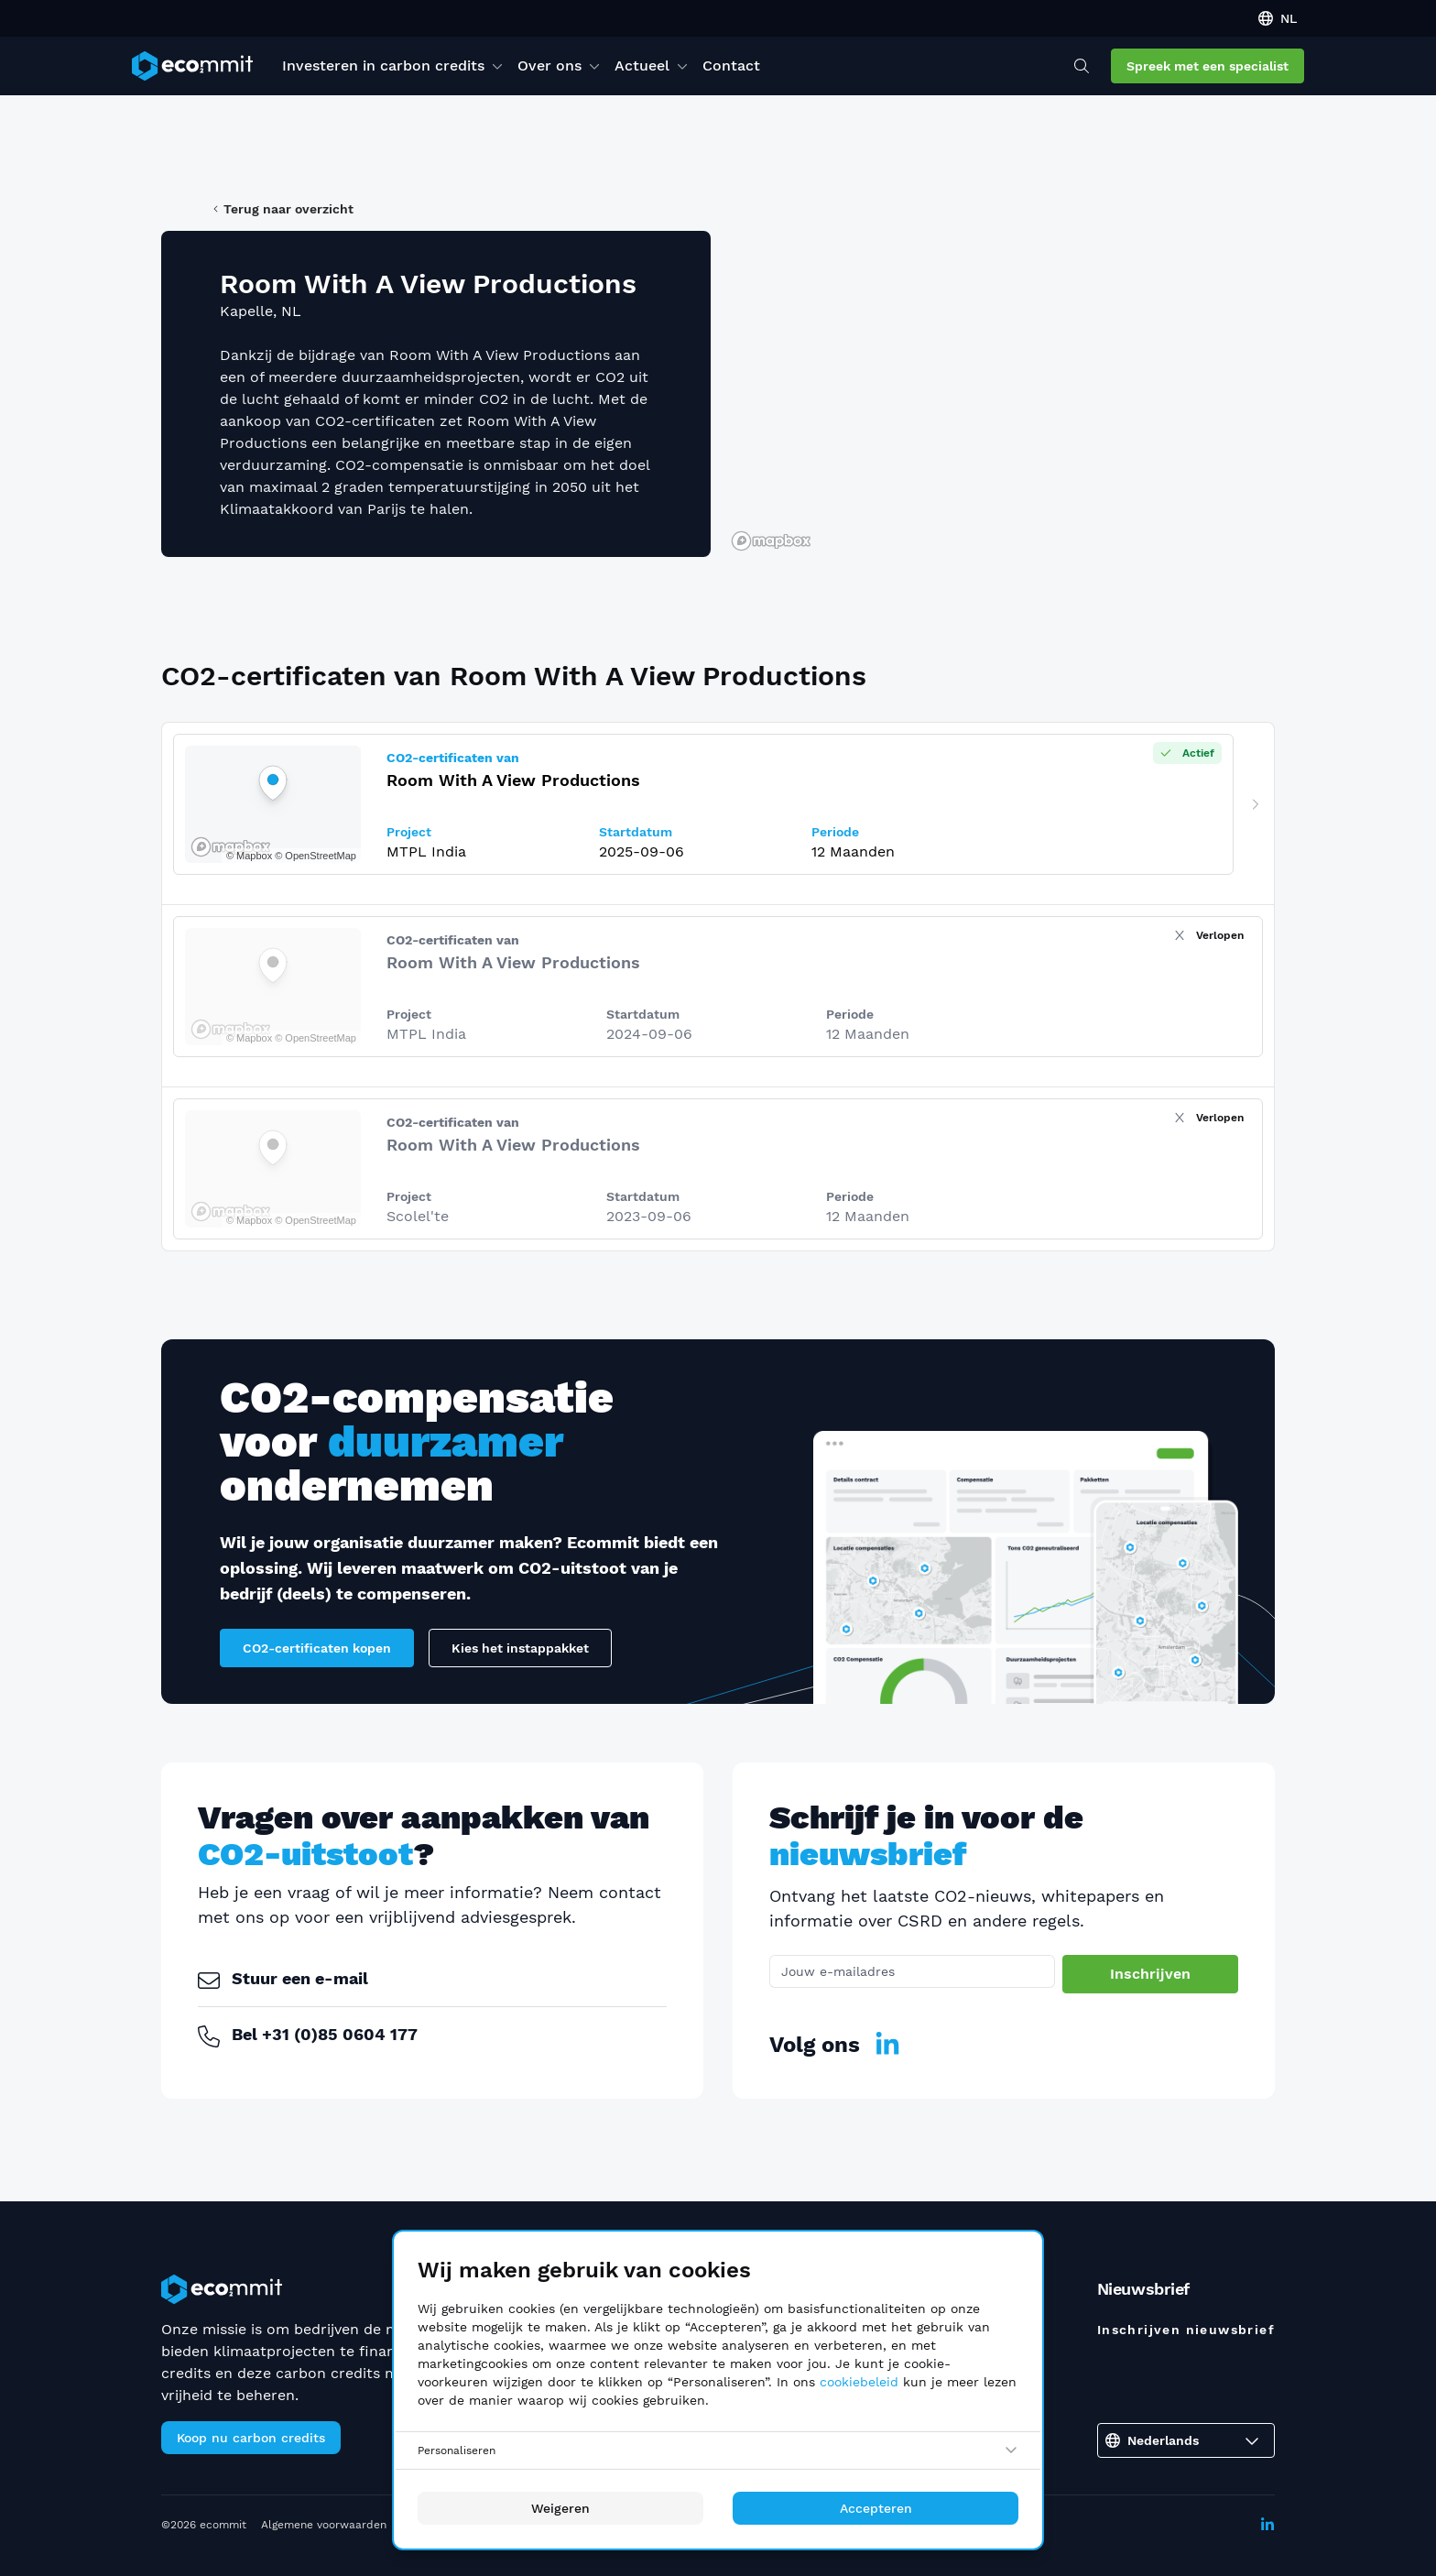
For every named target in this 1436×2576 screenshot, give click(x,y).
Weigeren (560, 2508)
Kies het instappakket (520, 1648)
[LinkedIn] (887, 2045)
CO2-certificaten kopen (317, 1648)
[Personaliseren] (718, 2450)
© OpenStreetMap (315, 1037)
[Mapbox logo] (771, 540)
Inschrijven (1150, 1973)
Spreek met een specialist (1207, 66)
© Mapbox (249, 1037)
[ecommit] (192, 66)
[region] (1000, 394)
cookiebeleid (859, 2381)
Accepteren (876, 2508)
